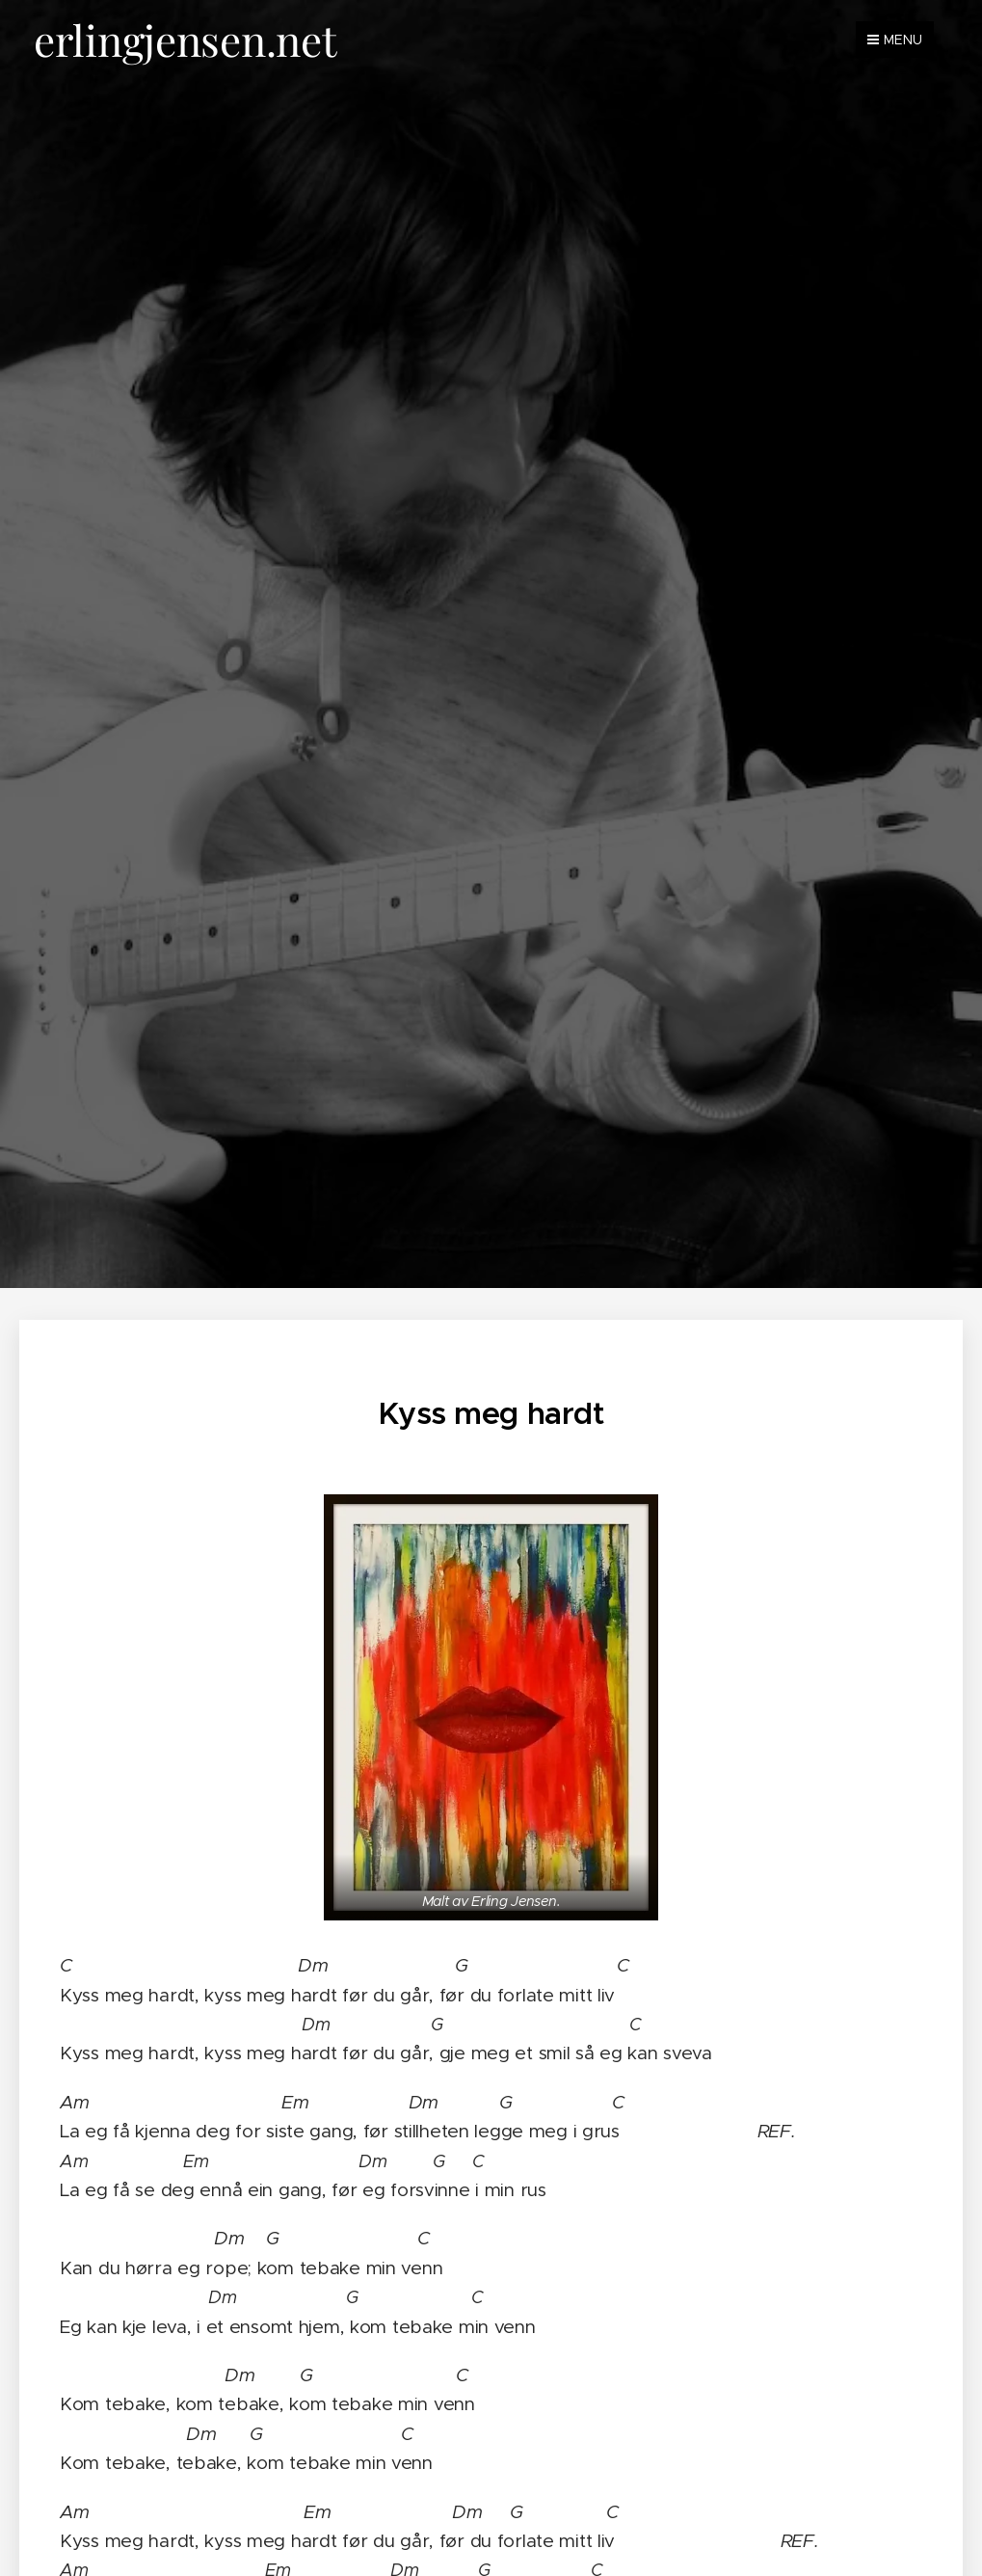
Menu (894, 39)
